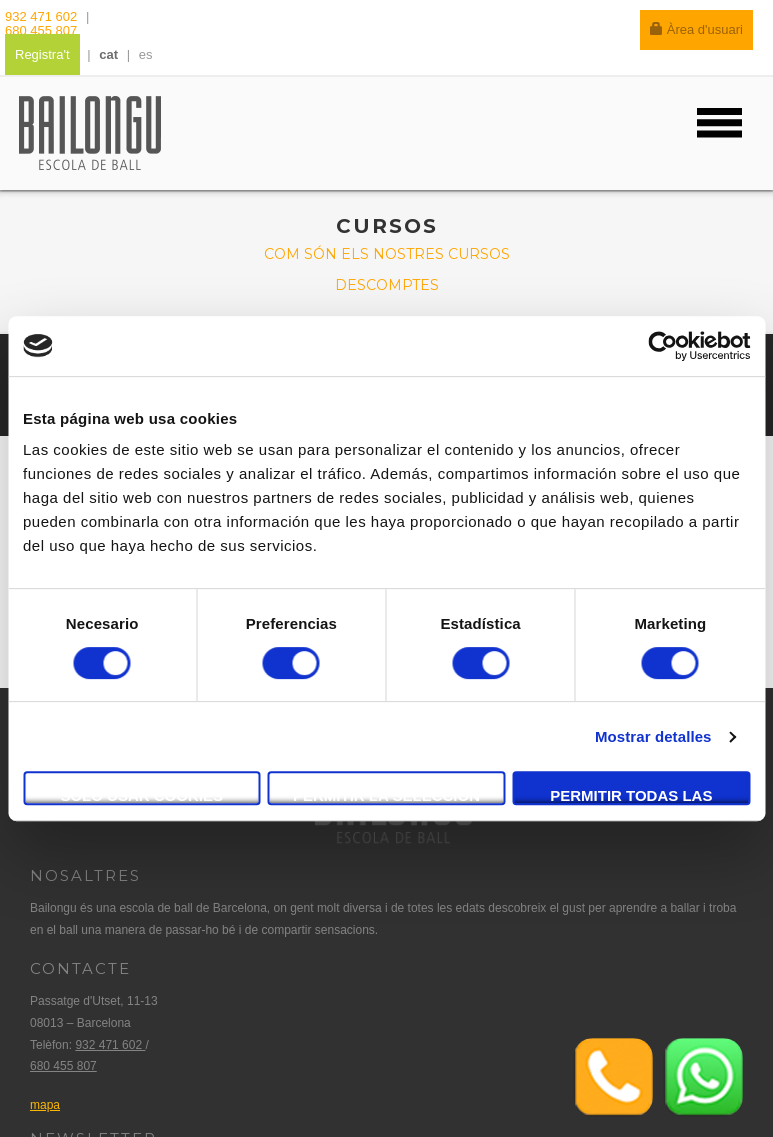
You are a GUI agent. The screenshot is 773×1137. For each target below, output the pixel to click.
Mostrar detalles (653, 736)
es (146, 54)
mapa (45, 1105)
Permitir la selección (386, 795)
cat (108, 54)
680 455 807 (41, 30)
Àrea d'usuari (696, 29)
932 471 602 (43, 16)
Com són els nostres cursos (387, 254)
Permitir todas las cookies (631, 796)
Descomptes (387, 285)
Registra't (42, 54)
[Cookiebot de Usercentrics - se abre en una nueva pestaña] (662, 346)
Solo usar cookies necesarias (141, 796)
